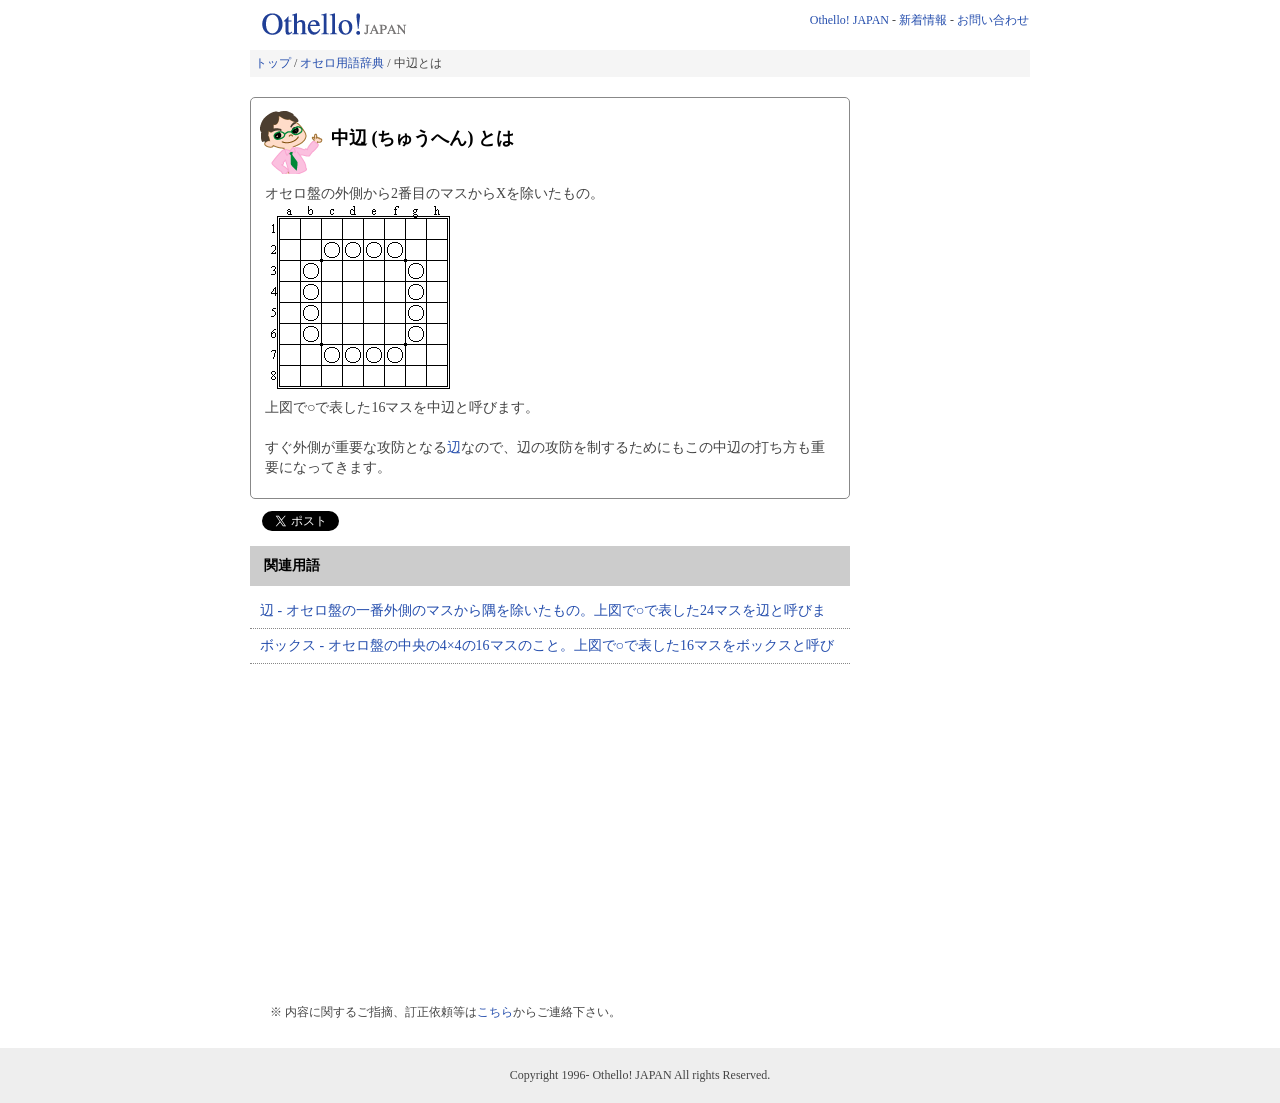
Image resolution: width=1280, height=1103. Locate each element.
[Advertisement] (418, 824)
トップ (273, 63)
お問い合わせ (993, 20)
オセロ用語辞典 (342, 63)
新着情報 (923, 20)
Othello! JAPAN (849, 20)
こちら (495, 1012)
